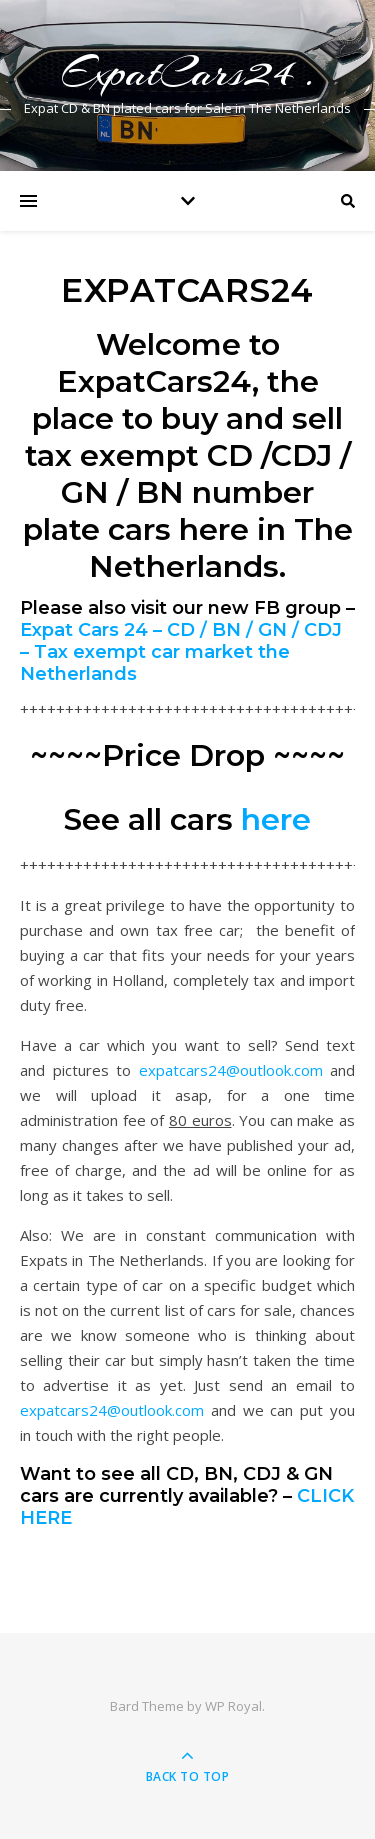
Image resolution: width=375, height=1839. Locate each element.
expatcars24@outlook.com (231, 1070)
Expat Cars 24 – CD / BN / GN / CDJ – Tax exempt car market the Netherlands (181, 652)
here (276, 819)
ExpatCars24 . (188, 72)
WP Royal (233, 1706)
